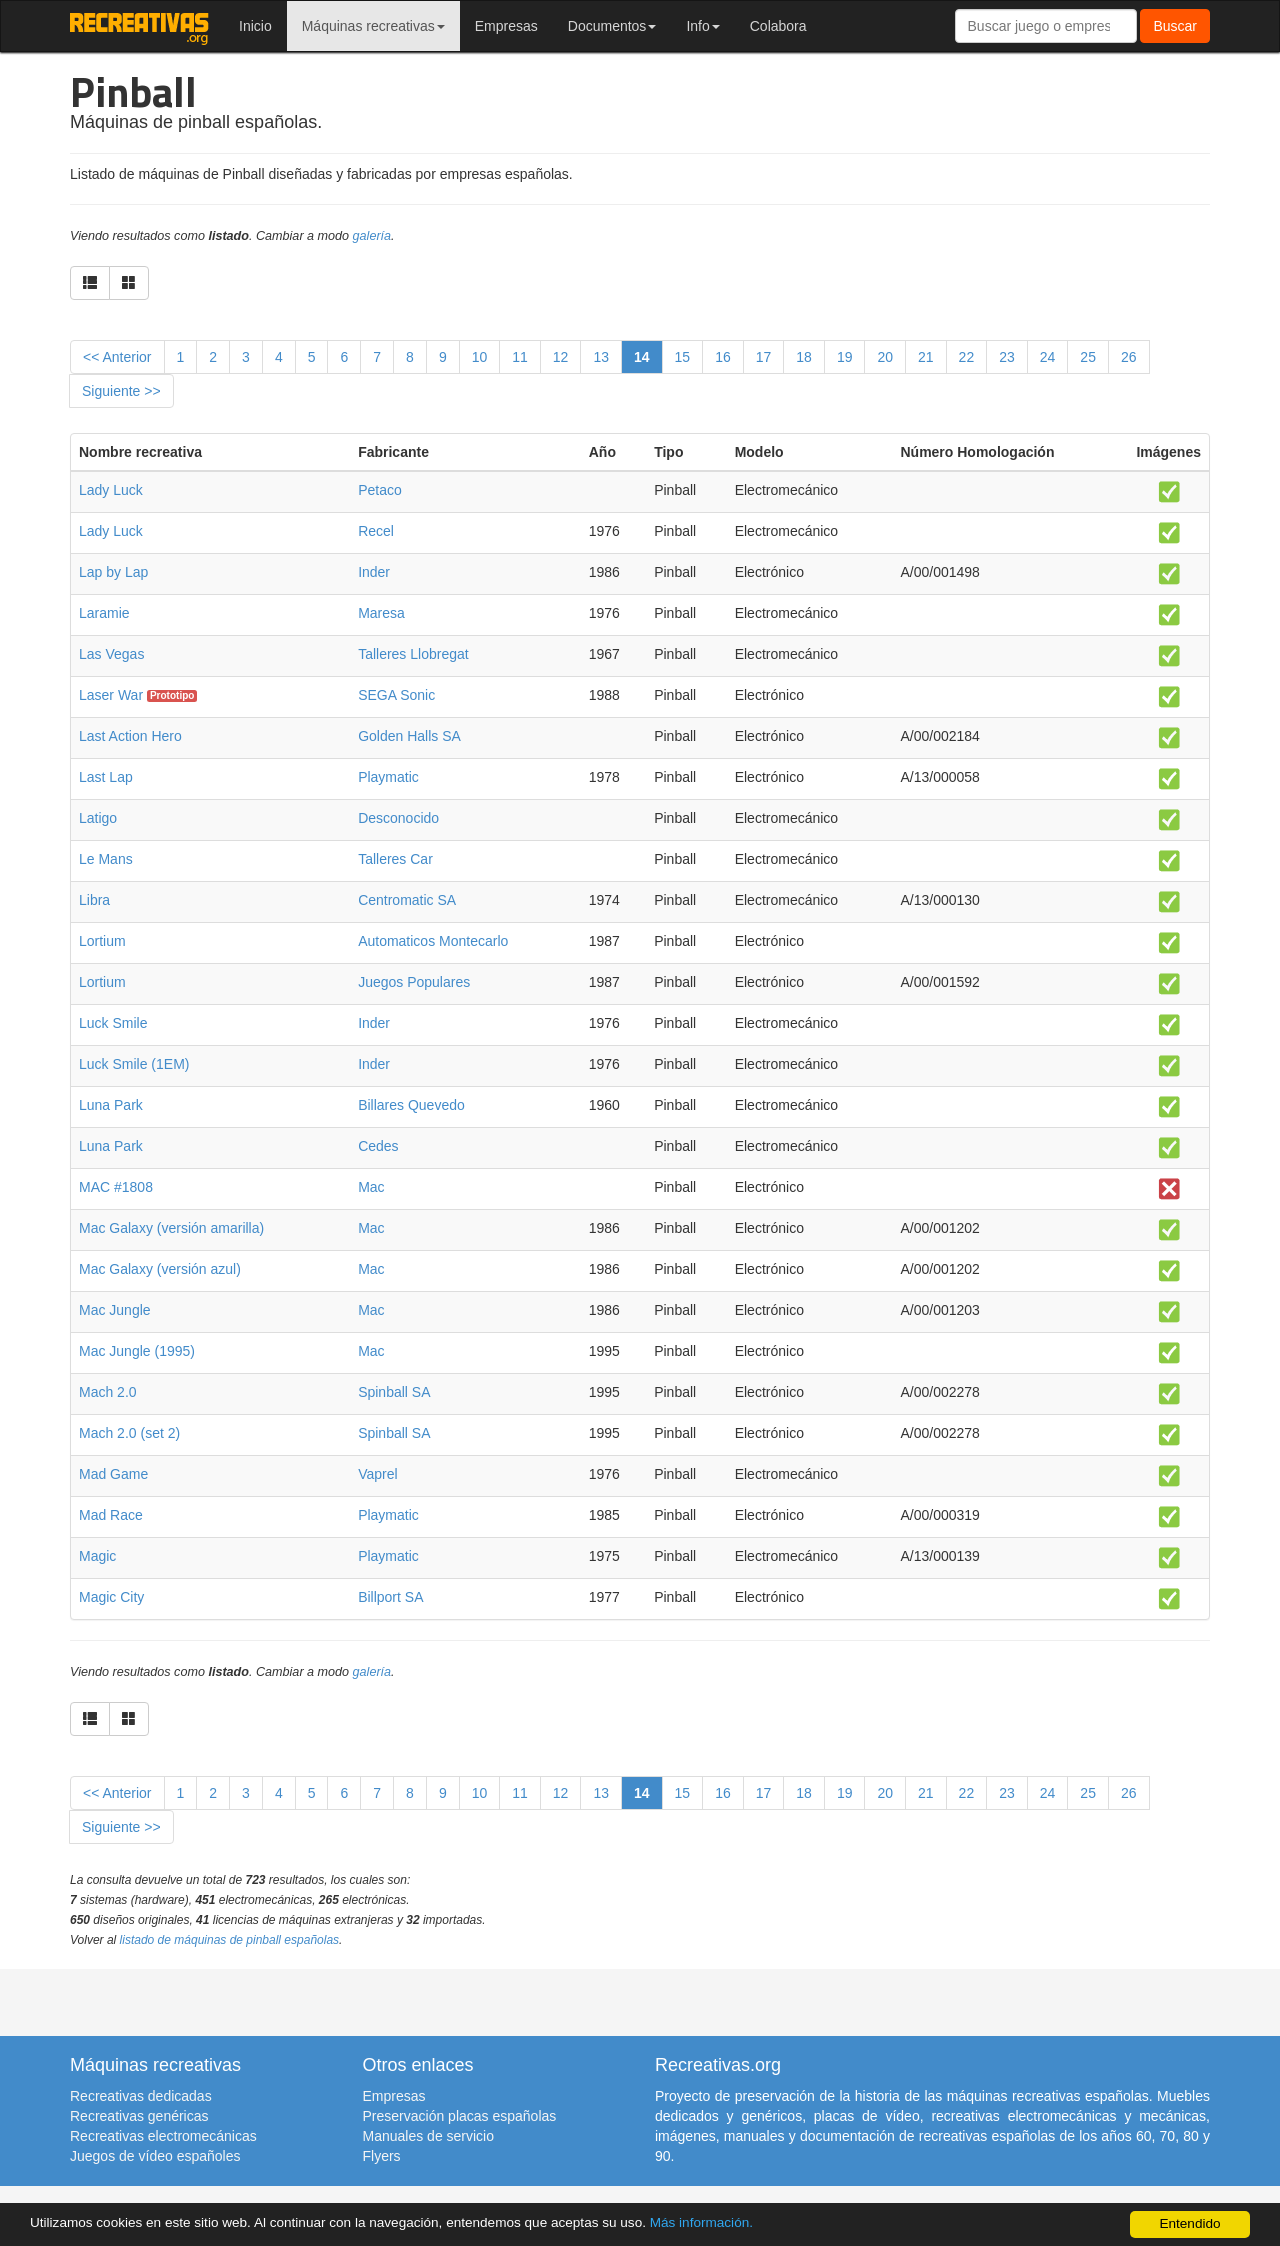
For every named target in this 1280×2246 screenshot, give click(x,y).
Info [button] (702, 26)
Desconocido (398, 818)
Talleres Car (395, 859)
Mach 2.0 (108, 1392)
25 (1088, 357)
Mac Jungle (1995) (137, 1351)
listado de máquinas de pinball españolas (230, 1940)
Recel (376, 531)
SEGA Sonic (396, 695)
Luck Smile (113, 1023)
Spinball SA (394, 1392)
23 (1007, 357)
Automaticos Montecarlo (433, 941)
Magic (97, 1556)
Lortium (102, 941)
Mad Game (113, 1474)
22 (967, 357)
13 (601, 357)
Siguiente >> (121, 391)
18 (804, 357)
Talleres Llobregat (413, 654)
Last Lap (106, 777)
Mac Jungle (115, 1310)
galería (372, 236)
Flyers (382, 2156)
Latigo (98, 818)
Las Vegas (111, 654)
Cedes (378, 1146)
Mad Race (111, 1515)
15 (683, 357)
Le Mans (106, 859)
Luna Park (111, 1105)
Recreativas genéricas (139, 2116)
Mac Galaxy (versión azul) (160, 1269)
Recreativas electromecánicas (163, 2136)
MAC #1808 (116, 1187)
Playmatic (388, 777)
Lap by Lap (113, 572)
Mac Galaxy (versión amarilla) (171, 1228)
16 (723, 357)
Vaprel (377, 1474)
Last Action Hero (130, 736)
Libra (94, 900)
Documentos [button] (612, 26)
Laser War (111, 695)
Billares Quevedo (411, 1105)
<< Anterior (117, 357)
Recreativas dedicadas (141, 2096)
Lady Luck (111, 490)
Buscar (1175, 26)
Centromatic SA (407, 900)
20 (885, 357)
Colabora (778, 26)
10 (480, 357)
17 (764, 357)
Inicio (255, 26)
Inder (374, 572)
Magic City (111, 1597)
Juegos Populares (414, 982)
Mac (371, 1187)
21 (926, 357)
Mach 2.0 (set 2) (129, 1433)
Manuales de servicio (429, 2136)
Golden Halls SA (409, 736)
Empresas (506, 26)
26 (1129, 357)
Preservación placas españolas (460, 2116)
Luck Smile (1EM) (134, 1064)
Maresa (381, 613)
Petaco (380, 490)
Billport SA (390, 1597)
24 (1048, 357)
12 (561, 357)
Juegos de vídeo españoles (155, 2156)
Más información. (703, 2222)
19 (845, 357)
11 (520, 357)
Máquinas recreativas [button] (373, 26)
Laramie (104, 613)
